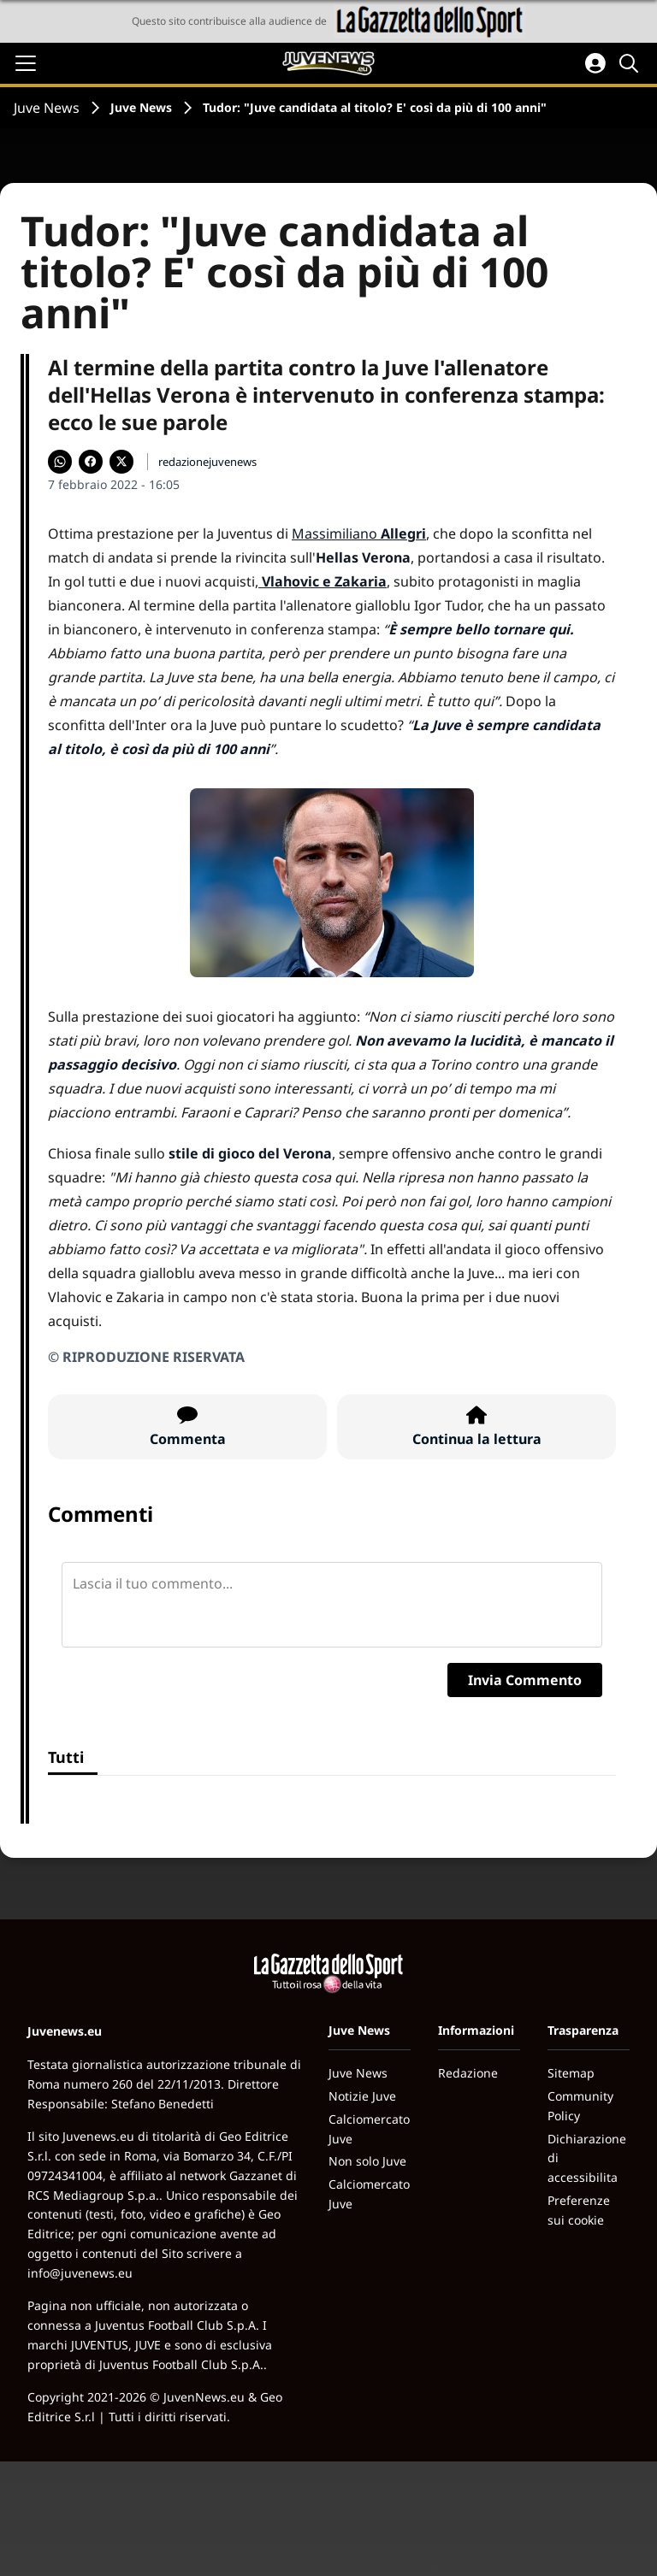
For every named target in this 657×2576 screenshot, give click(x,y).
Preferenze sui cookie (579, 2210)
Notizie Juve (362, 2096)
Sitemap (571, 2073)
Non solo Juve (367, 2161)
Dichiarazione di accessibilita (587, 2158)
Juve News (47, 107)
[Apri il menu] (26, 63)
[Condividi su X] (121, 462)
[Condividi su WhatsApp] (60, 462)
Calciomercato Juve (369, 2129)
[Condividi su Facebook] (91, 462)
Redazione (468, 2073)
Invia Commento (525, 1680)
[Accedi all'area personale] (595, 63)
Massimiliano (359, 533)
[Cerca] (631, 63)
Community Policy (580, 2106)
